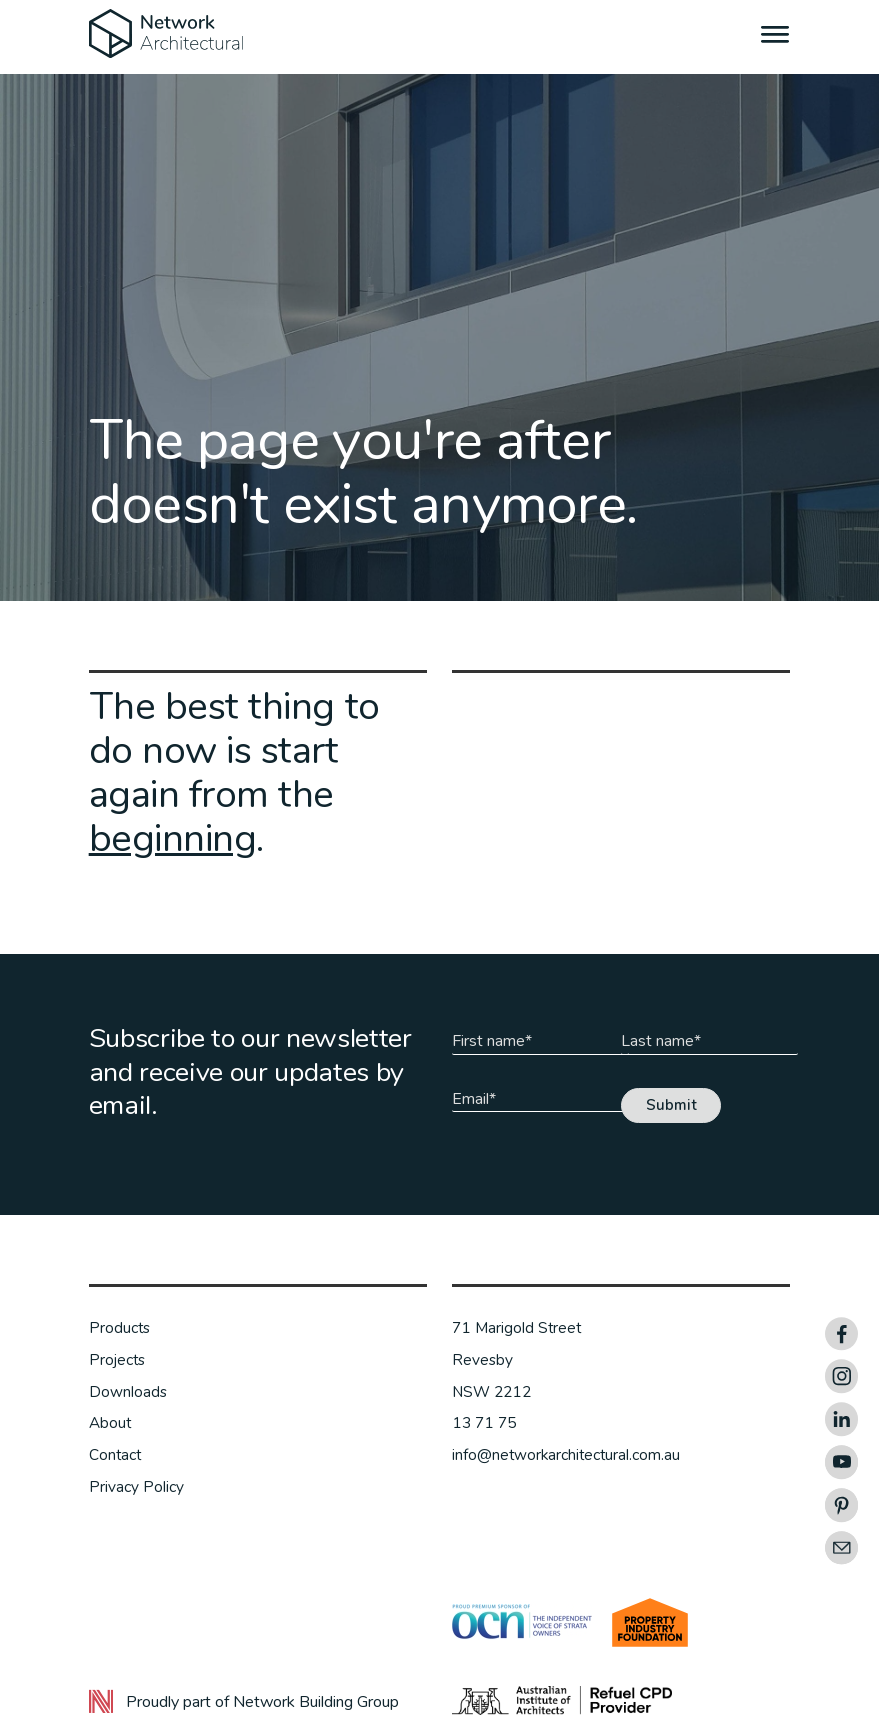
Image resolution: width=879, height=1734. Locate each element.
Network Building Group (316, 1702)
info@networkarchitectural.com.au (566, 1455)
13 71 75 (484, 1423)
